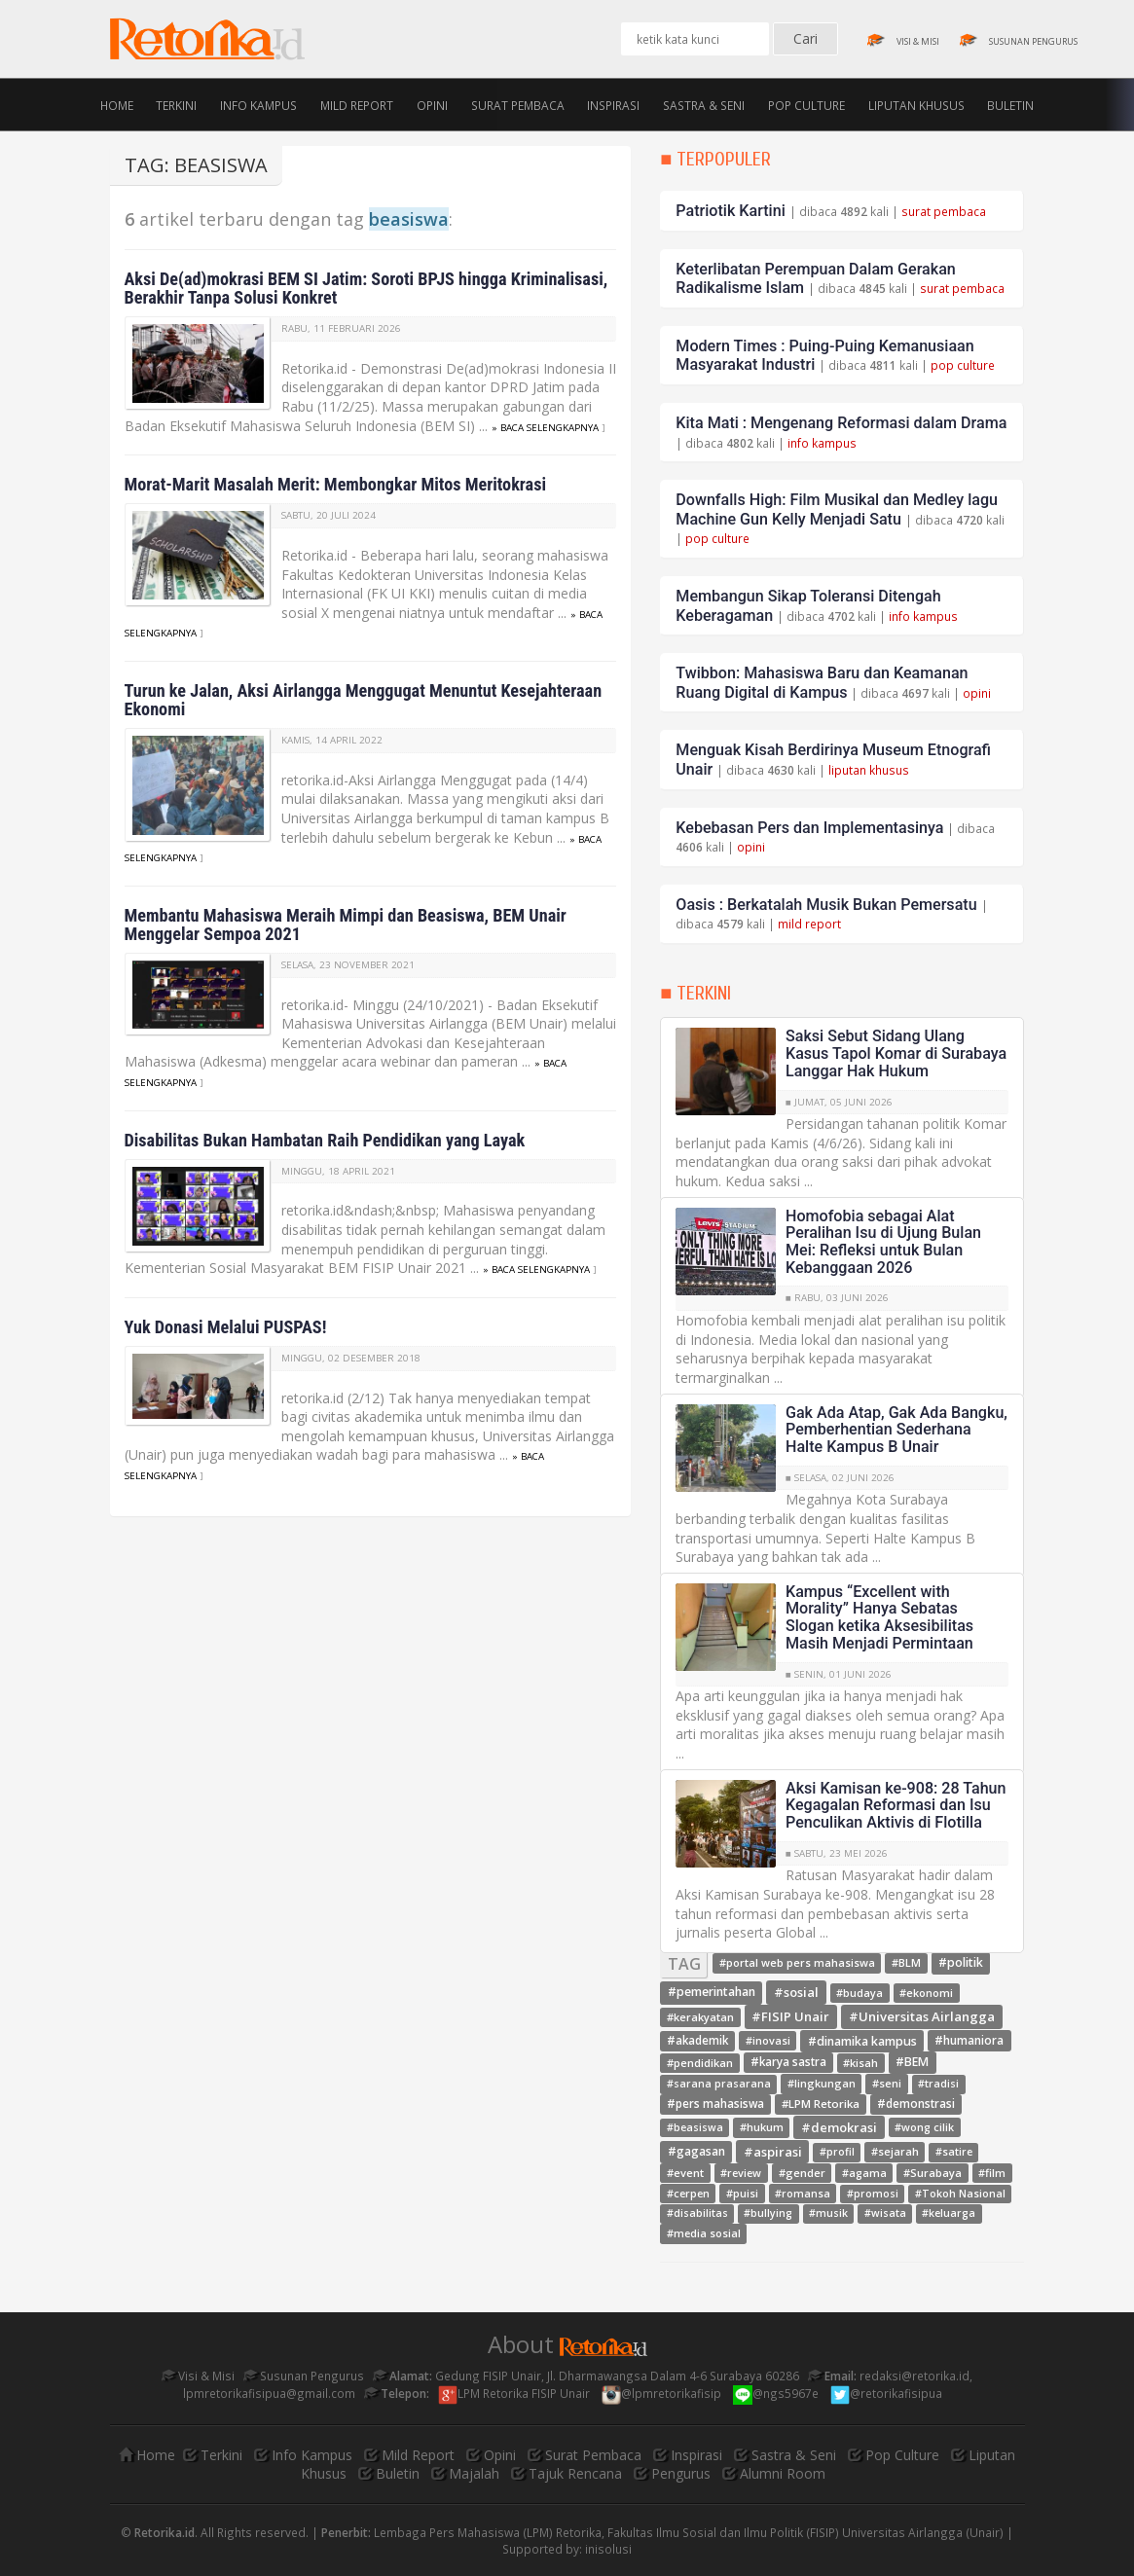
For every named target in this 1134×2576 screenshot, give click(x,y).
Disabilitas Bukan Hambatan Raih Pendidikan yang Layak (325, 1140)
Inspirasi (613, 104)
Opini (432, 104)
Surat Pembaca (518, 104)
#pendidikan (700, 2062)
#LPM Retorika (821, 2104)
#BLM (906, 1963)
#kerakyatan (700, 2017)
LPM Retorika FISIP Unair (515, 2393)
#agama (864, 2172)
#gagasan (696, 2151)
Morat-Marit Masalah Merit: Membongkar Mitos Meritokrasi (336, 484)
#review (740, 2172)
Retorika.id (164, 2532)
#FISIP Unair (790, 2016)
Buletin (1010, 104)
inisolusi (608, 2549)
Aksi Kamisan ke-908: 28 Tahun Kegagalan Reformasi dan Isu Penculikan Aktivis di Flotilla (896, 1805)
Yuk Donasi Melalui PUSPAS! (226, 1327)
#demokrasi (839, 2126)
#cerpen (688, 2193)
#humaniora (969, 2040)
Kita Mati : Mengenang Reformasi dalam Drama (841, 423)
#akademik (697, 2040)
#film (992, 2172)
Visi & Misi (198, 2375)
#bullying (768, 2213)
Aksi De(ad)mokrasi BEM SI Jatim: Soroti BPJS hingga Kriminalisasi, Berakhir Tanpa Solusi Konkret (366, 288)
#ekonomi (926, 1992)
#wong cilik (924, 2127)
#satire (953, 2152)
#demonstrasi (916, 2104)
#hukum (762, 2127)
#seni (886, 2084)
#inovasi (768, 2040)
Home (116, 104)
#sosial (796, 1992)
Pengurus (681, 2473)
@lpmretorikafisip (663, 2393)
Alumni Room (782, 2473)
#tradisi (938, 2084)
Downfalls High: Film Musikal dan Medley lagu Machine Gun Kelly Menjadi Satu (837, 509)
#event (685, 2172)
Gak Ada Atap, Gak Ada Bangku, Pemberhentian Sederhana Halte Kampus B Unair (896, 1429)
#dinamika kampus (862, 2040)
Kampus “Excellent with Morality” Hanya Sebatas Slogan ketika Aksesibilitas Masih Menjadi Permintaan (879, 1617)
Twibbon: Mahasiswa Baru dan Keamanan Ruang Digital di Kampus (822, 683)
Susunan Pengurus (303, 2375)
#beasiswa (695, 2127)
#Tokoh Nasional (960, 2193)
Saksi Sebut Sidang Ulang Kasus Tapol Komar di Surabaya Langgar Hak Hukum (896, 1053)
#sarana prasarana (719, 2084)
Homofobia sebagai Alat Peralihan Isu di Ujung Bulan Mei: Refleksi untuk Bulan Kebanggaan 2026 (883, 1242)
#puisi (742, 2193)
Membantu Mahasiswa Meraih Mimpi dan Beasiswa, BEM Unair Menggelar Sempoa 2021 (346, 924)
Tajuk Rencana (575, 2473)
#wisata (885, 2213)
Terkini (176, 104)
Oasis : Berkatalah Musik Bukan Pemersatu (826, 904)
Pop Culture (806, 104)
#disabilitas (697, 2213)
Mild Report (356, 104)
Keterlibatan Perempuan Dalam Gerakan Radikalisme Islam (815, 279)
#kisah (860, 2062)
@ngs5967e (777, 2393)
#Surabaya (932, 2172)
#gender (802, 2172)
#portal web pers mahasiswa (797, 1963)
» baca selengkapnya (545, 427)
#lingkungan (821, 2084)
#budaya (859, 1992)
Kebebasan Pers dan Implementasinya (809, 827)
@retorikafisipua (887, 2393)
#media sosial (704, 2233)
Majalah (474, 2473)
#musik (828, 2213)
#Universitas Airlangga (922, 2016)
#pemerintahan (711, 1992)
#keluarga (948, 2213)
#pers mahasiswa (715, 2104)
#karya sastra (788, 2062)
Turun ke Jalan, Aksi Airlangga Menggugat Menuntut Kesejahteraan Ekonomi (364, 699)
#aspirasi (773, 2150)
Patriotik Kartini (730, 210)
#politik (960, 1963)
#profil (837, 2152)
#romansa (802, 2193)
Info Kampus (258, 104)
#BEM (912, 2062)
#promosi (872, 2193)
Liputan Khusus (916, 104)
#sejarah (895, 2151)
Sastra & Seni (704, 104)
